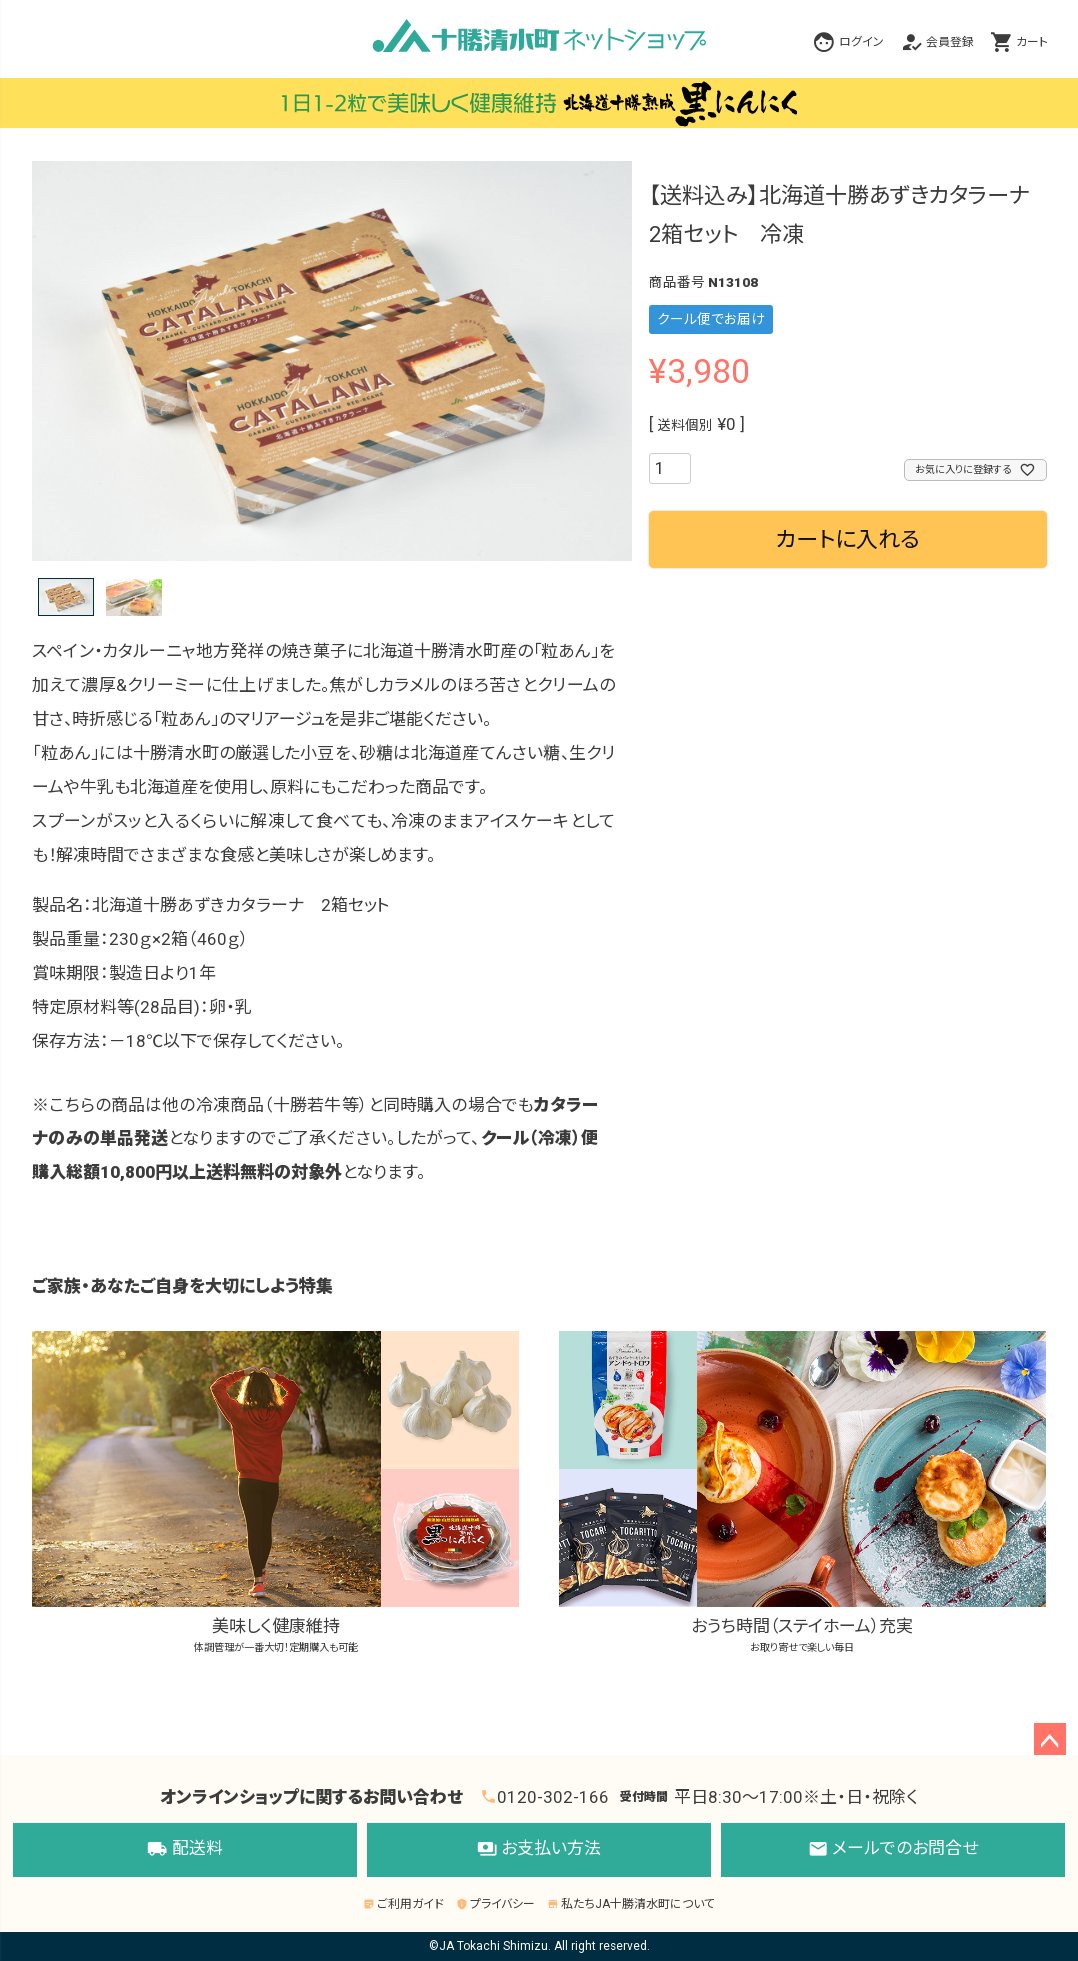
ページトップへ (1050, 1739)
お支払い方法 (539, 1849)
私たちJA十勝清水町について (631, 1904)
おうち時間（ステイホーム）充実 (802, 1493)
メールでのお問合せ (893, 1849)
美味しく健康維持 (275, 1493)
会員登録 (950, 42)
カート (1032, 42)
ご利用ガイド (403, 1904)
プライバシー (495, 1904)
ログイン (861, 42)
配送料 (184, 1849)
